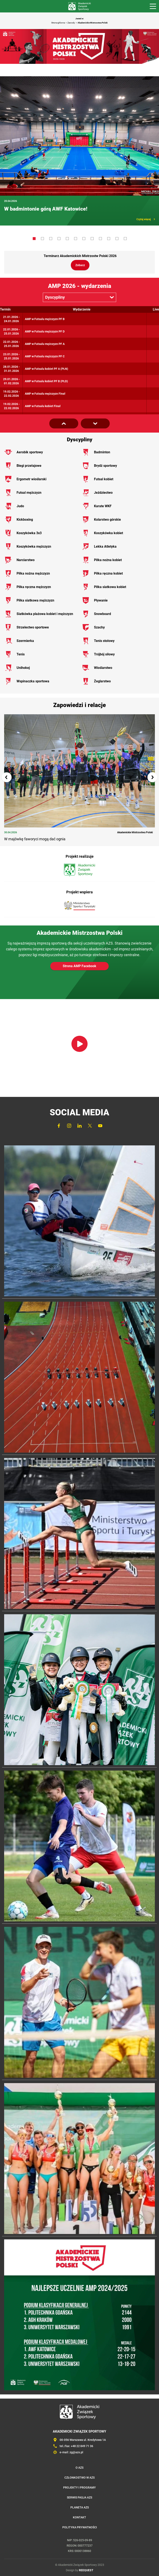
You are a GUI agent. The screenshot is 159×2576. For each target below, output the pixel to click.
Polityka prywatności (79, 2527)
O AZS (79, 2467)
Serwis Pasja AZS (79, 2497)
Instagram (69, 1126)
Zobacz (80, 265)
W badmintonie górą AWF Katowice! (45, 209)
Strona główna (58, 23)
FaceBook (59, 1126)
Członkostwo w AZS (79, 2477)
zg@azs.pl (76, 2452)
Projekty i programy (79, 2487)
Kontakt (79, 2517)
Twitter (90, 1126)
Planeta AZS (79, 2507)
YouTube (100, 1126)
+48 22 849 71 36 (82, 2446)
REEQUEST (86, 2570)
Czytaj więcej (143, 219)
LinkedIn (79, 1126)
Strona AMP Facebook (79, 966)
